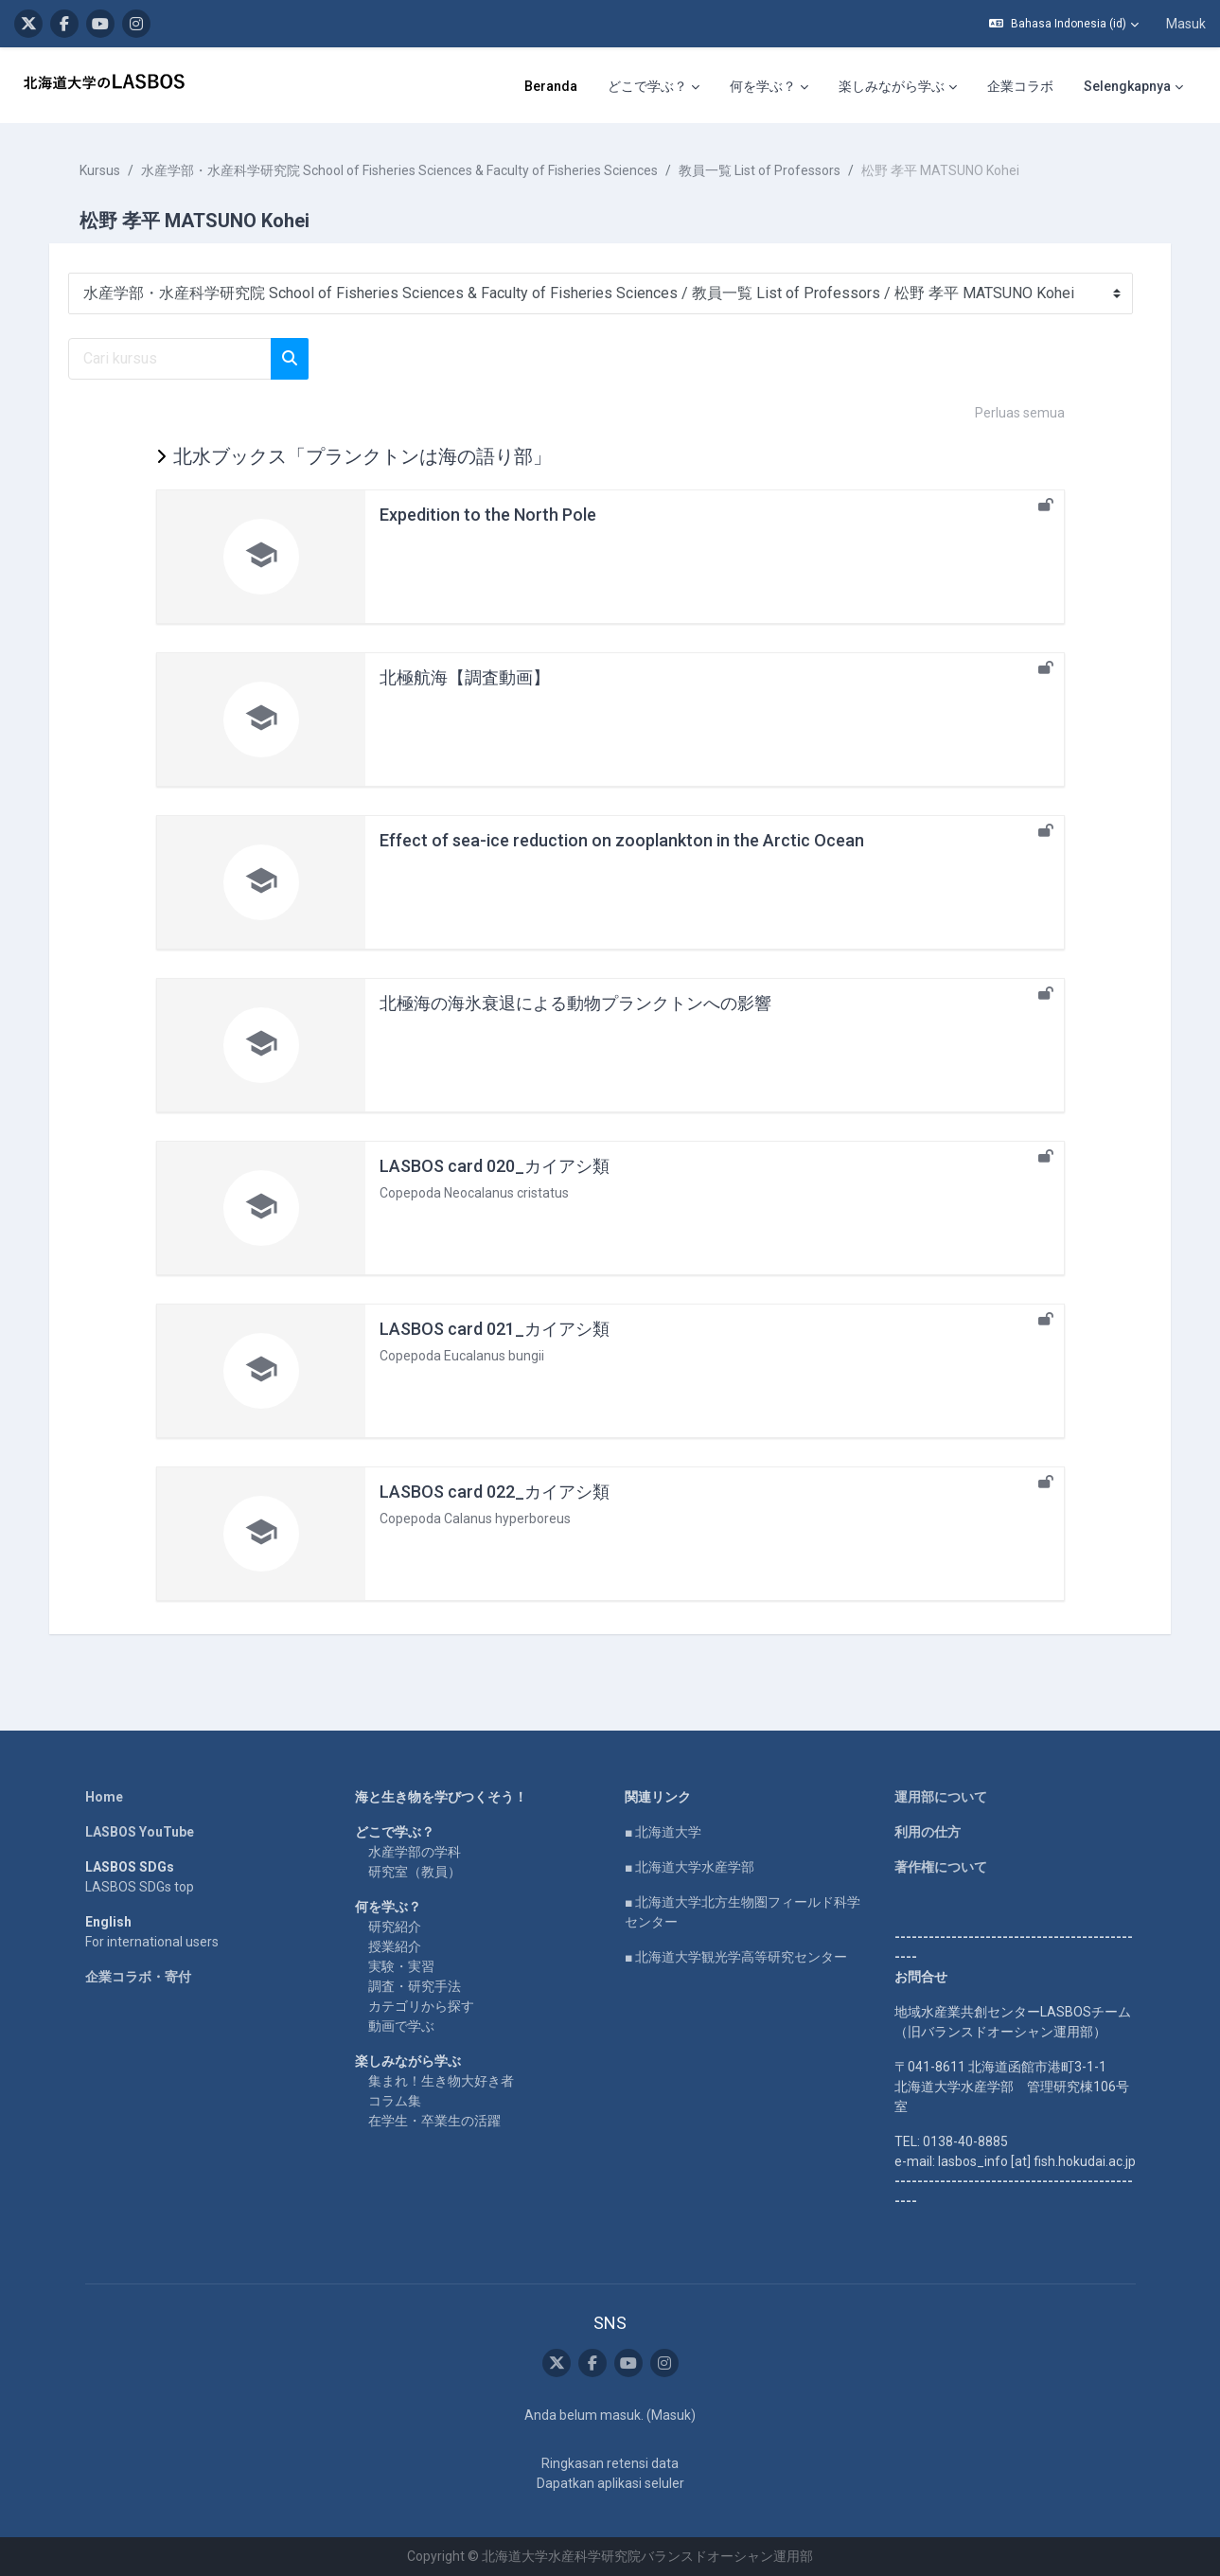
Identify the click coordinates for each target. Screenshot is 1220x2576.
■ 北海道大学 (663, 1831)
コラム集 (394, 2100)
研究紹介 (394, 1926)
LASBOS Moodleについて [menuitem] (948, 86)
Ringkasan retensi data (610, 2463)
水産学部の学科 (414, 1851)
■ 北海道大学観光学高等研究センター (736, 1956)
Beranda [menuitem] (337, 86)
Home (104, 1796)
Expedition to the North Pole (488, 514)
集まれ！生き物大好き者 (441, 2080)
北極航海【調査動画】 (465, 677)
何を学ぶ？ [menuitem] (550, 86)
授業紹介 (394, 1946)
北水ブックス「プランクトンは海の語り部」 (362, 456)
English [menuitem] (1091, 86)
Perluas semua (1020, 412)
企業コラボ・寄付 (138, 1976)
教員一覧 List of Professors (763, 170)
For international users (152, 1941)
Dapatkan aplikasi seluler (610, 2483)
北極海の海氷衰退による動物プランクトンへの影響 (575, 1003)
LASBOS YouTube (139, 1831)
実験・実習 (401, 1966)
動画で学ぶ (401, 2026)
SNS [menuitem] (1157, 86)
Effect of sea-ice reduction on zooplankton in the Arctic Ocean (622, 840)
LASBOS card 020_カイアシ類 (495, 1166)
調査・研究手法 (414, 1986)
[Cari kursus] (173, 359)
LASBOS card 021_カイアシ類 (495, 1329)
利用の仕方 (927, 1831)
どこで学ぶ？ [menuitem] (434, 86)
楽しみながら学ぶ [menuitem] (679, 86)
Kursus (103, 170)
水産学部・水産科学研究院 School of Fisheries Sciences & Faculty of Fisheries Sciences (403, 170)
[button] (1063, 23)
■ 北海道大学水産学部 (689, 1866)
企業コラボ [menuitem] (807, 86)
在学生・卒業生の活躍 (434, 2120)
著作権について (940, 1866)
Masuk (1186, 23)
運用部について (940, 1796)
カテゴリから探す (421, 2006)
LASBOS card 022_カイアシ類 (495, 1491)
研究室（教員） (414, 1871)
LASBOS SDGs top (139, 1886)
